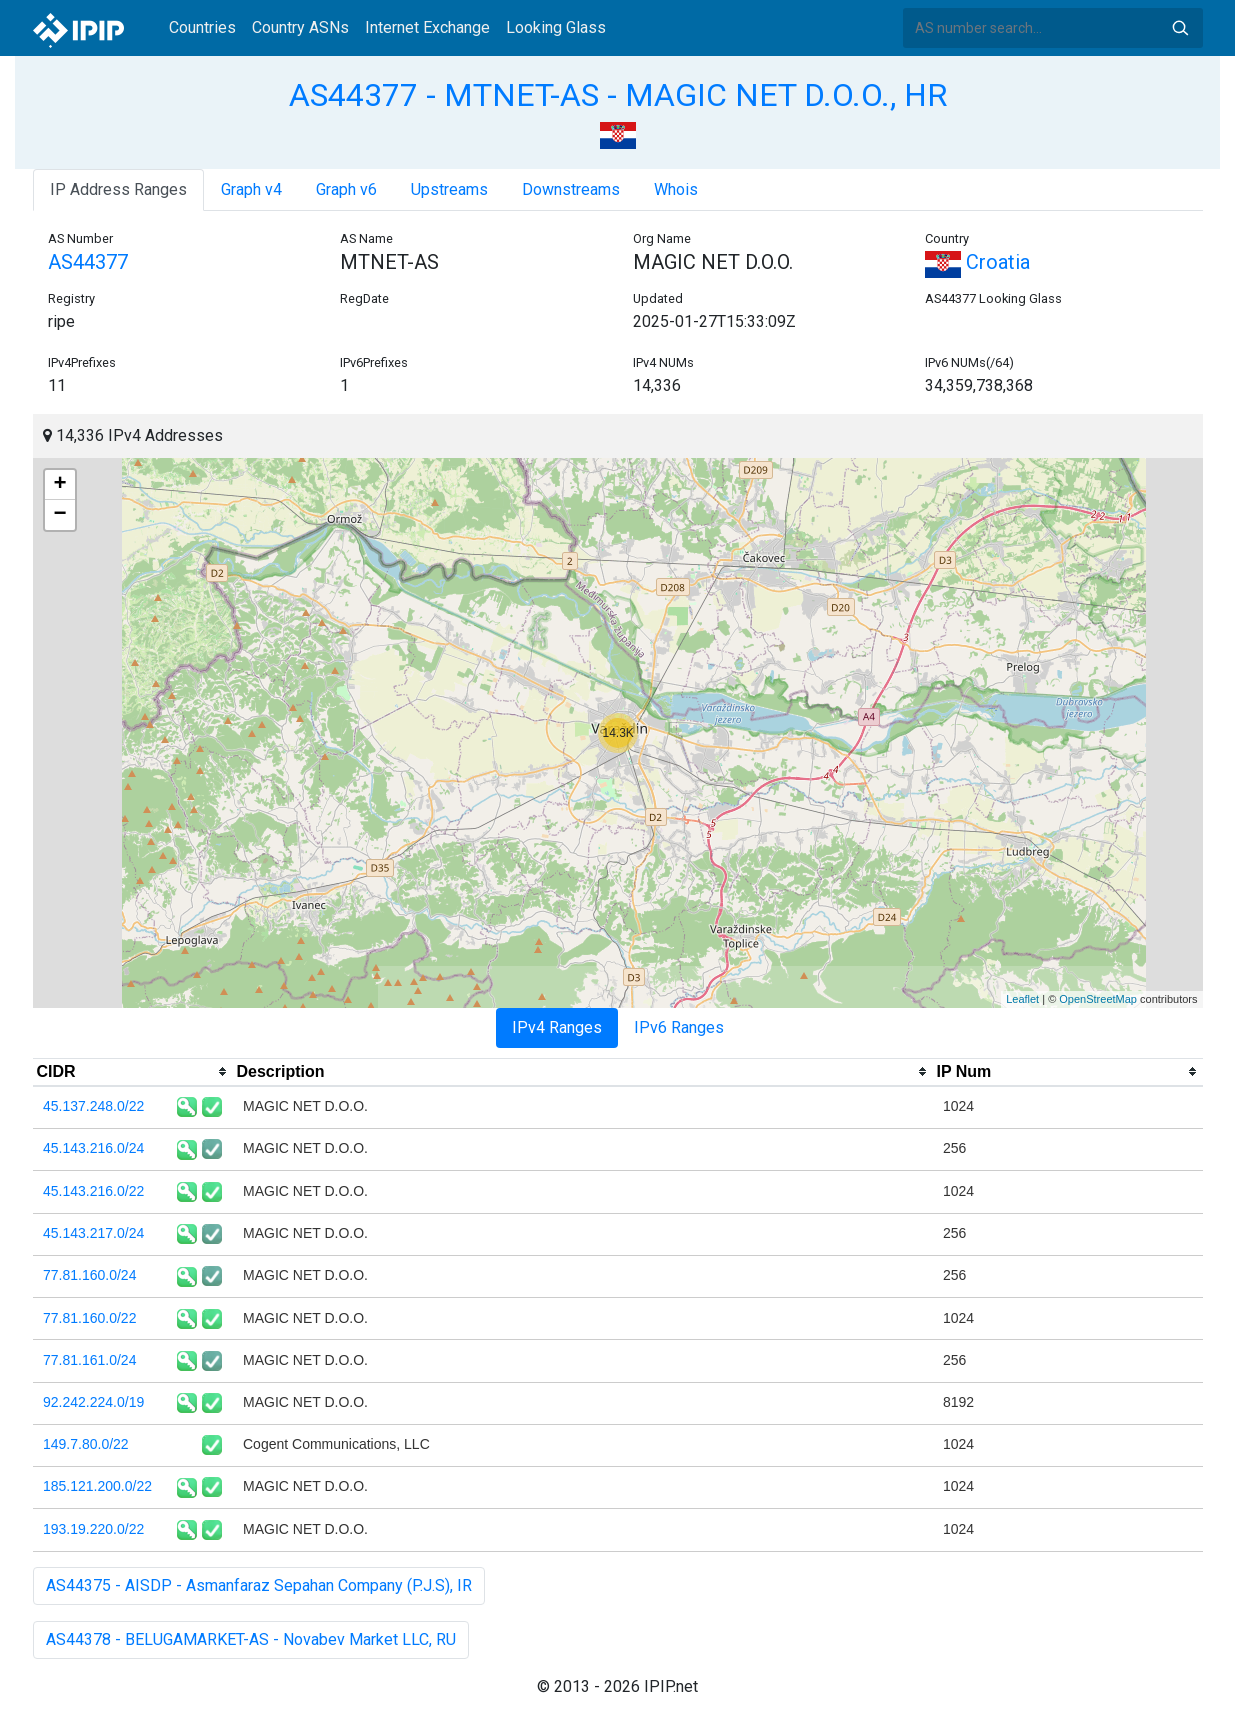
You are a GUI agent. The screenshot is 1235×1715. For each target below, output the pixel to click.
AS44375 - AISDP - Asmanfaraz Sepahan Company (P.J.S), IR (259, 1585)
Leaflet (1022, 999)
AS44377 (88, 262)
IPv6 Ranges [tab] (679, 1027)
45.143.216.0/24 (93, 1148)
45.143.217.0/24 (93, 1233)
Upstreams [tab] (449, 189)
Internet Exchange (427, 27)
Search (1180, 28)
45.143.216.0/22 (93, 1191)
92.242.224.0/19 (93, 1402)
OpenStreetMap (1098, 999)
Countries (202, 27)
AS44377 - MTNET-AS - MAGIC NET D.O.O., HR (618, 95)
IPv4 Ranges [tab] (557, 1027)
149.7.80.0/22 (86, 1444)
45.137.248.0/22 (93, 1106)
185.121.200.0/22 (97, 1486)
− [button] (59, 515)
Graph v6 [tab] (346, 189)
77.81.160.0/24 (89, 1275)
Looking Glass (556, 27)
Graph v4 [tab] (251, 189)
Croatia (977, 262)
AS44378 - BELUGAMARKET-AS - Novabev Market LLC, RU (251, 1639)
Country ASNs (300, 27)
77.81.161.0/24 (89, 1360)
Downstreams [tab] (571, 189)
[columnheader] (133, 1072)
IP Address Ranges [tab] (118, 189)
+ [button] (59, 485)
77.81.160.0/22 (89, 1318)
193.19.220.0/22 (93, 1529)
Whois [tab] (676, 189)
